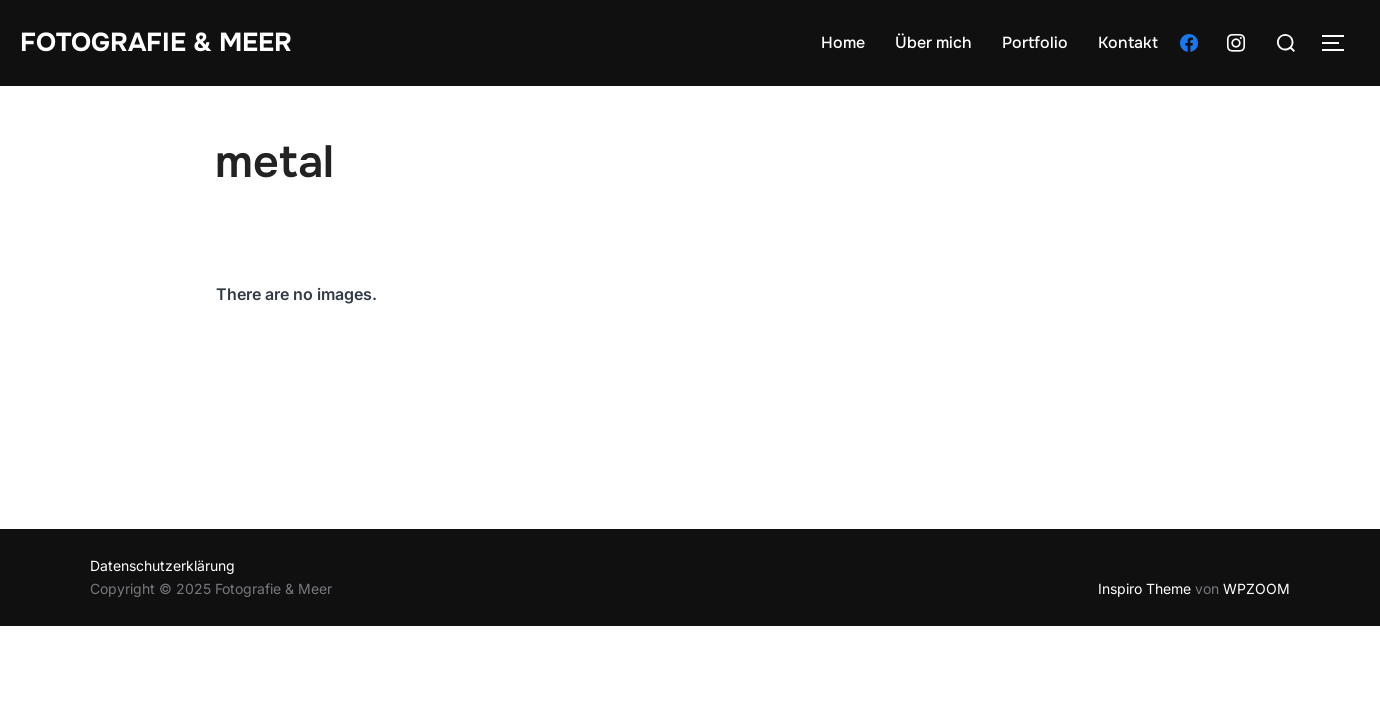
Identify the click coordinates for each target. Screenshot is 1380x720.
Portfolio (1035, 42)
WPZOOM (1256, 588)
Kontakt (1128, 42)
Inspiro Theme (1144, 588)
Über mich (933, 42)
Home (843, 42)
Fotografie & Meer (156, 42)
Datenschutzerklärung (162, 565)
